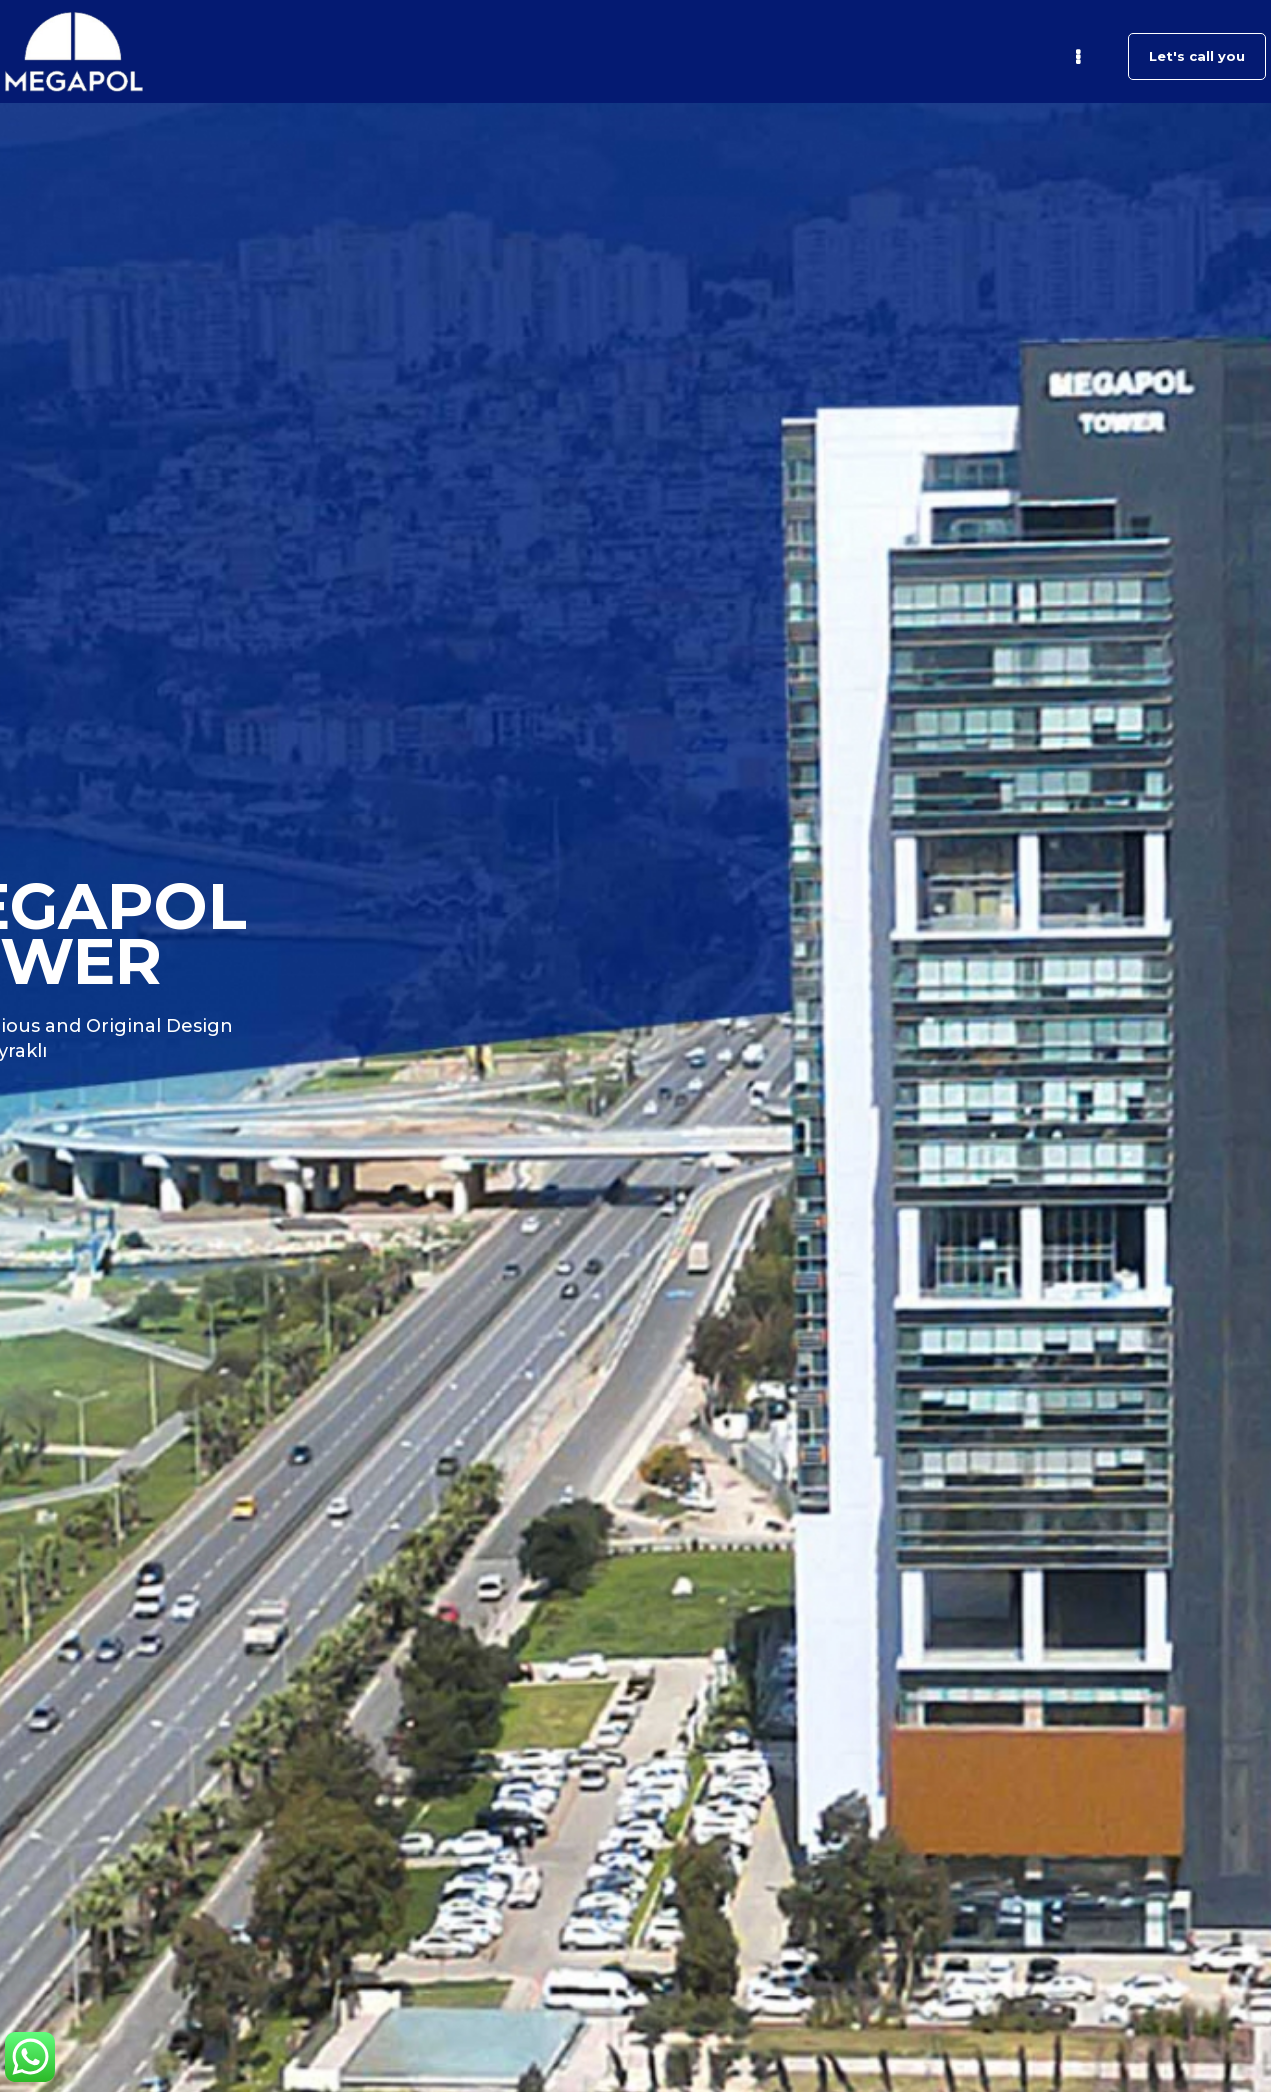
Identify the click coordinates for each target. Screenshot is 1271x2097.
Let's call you (1197, 56)
